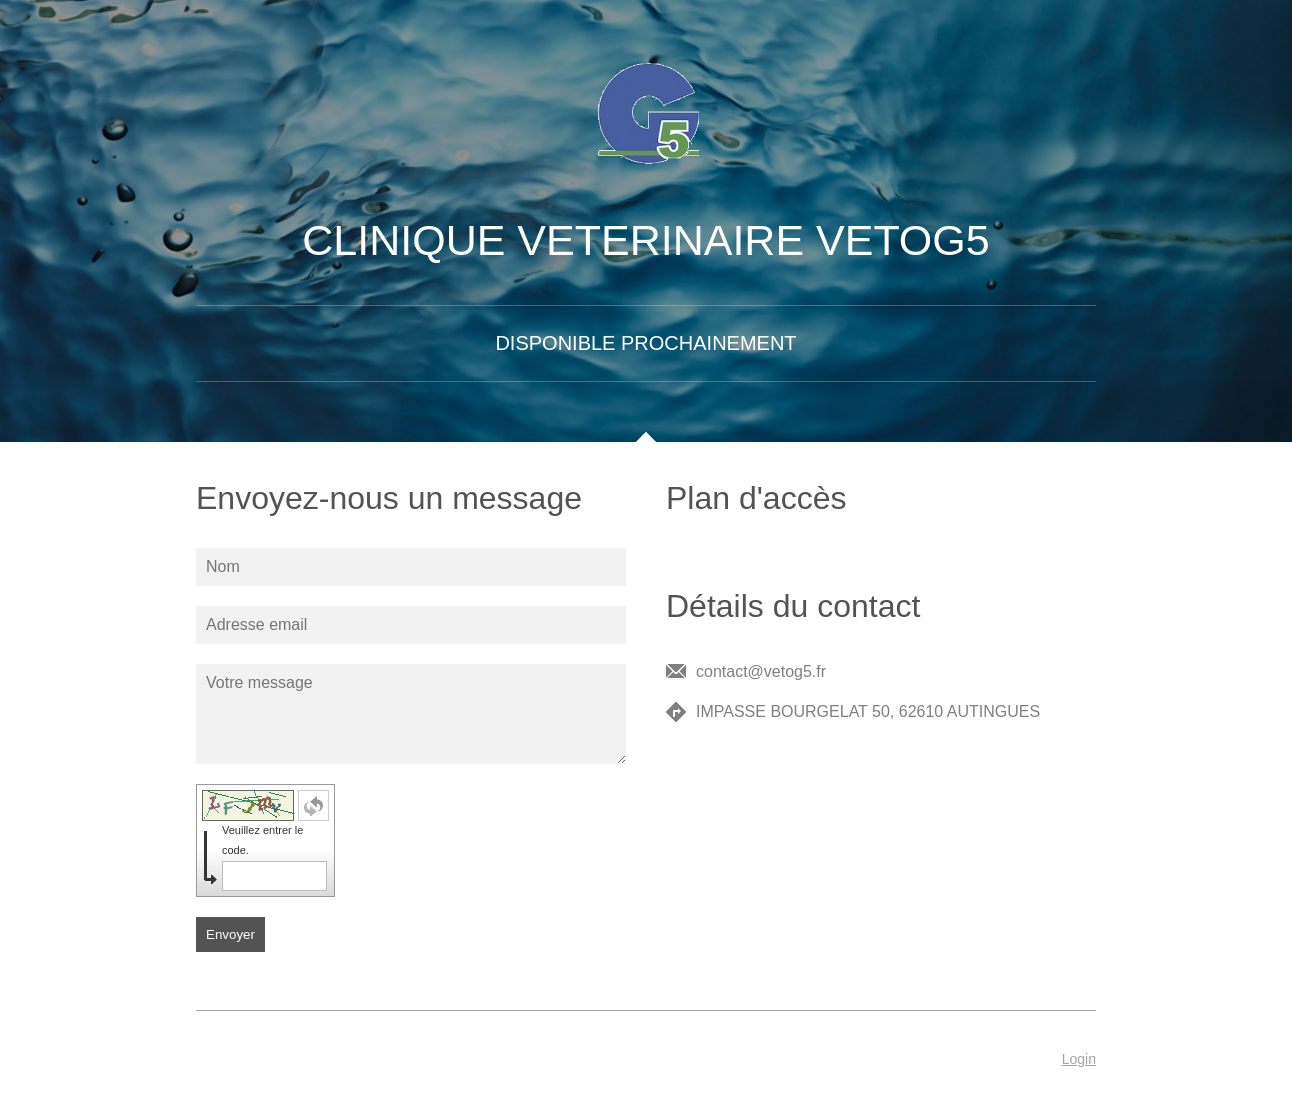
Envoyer (230, 934)
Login (1079, 1059)
